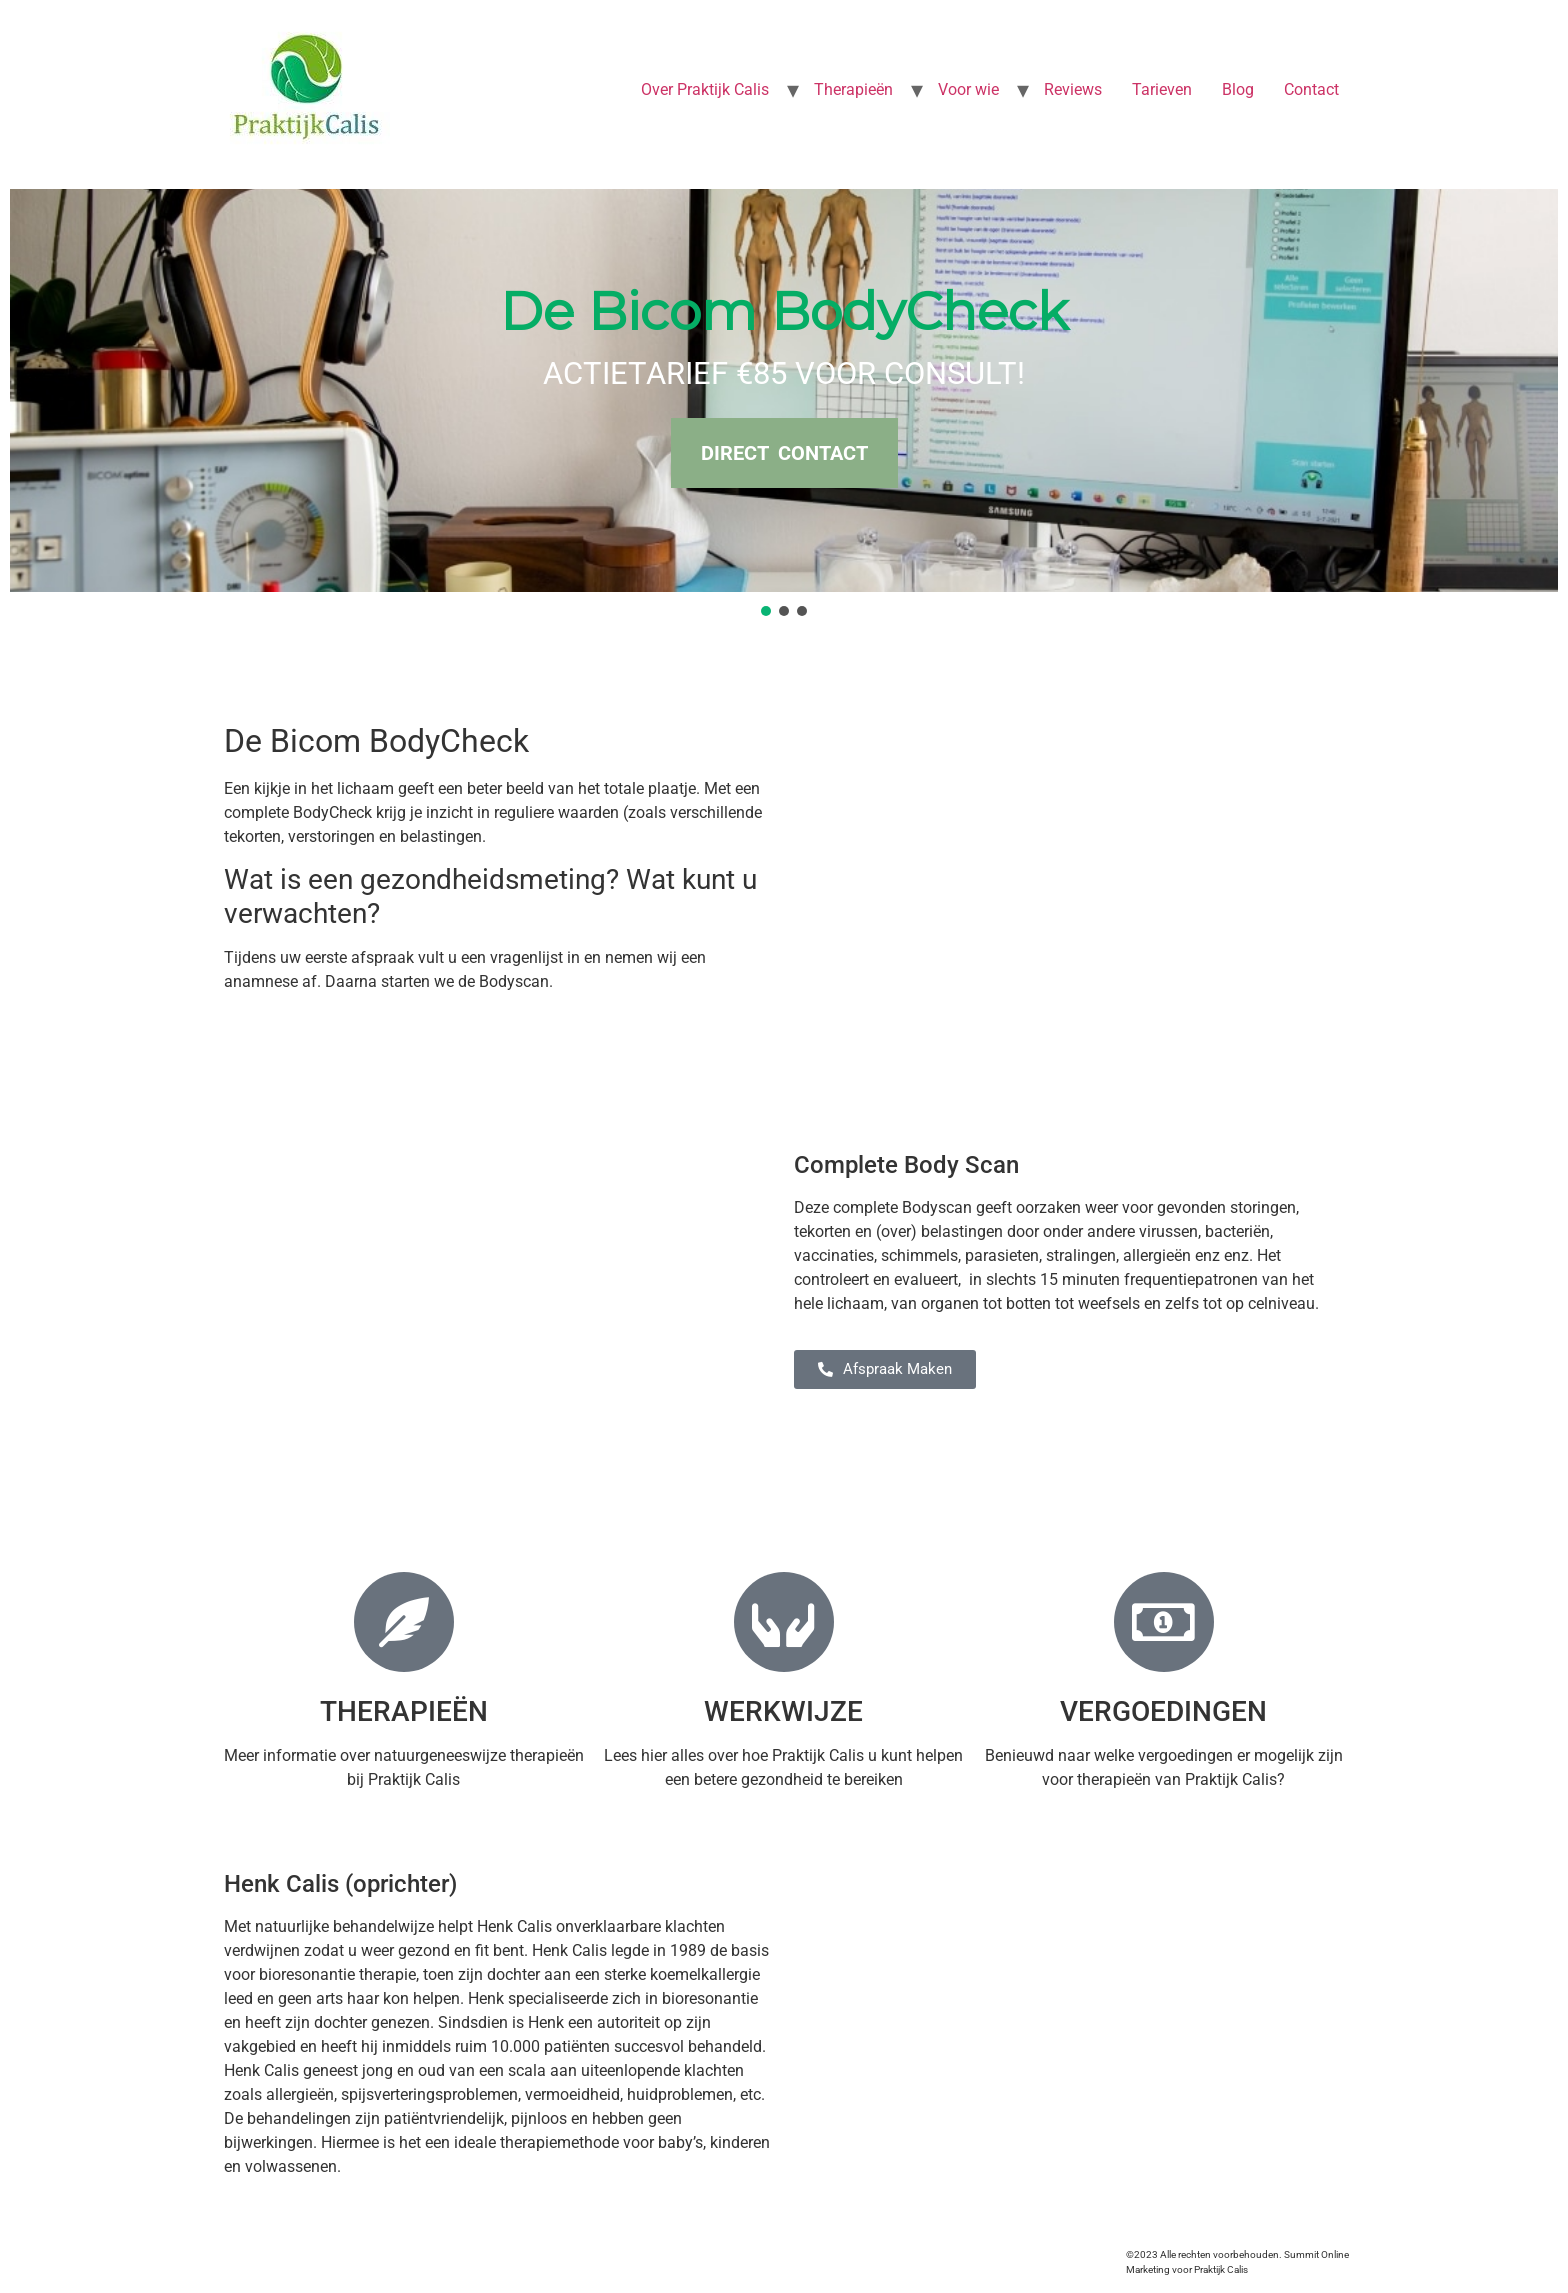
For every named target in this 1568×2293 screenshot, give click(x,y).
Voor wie (968, 89)
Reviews (1073, 89)
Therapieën (853, 89)
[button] (766, 611)
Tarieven (1162, 89)
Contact (1311, 89)
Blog (1238, 89)
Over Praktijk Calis (705, 89)
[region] (784, 404)
